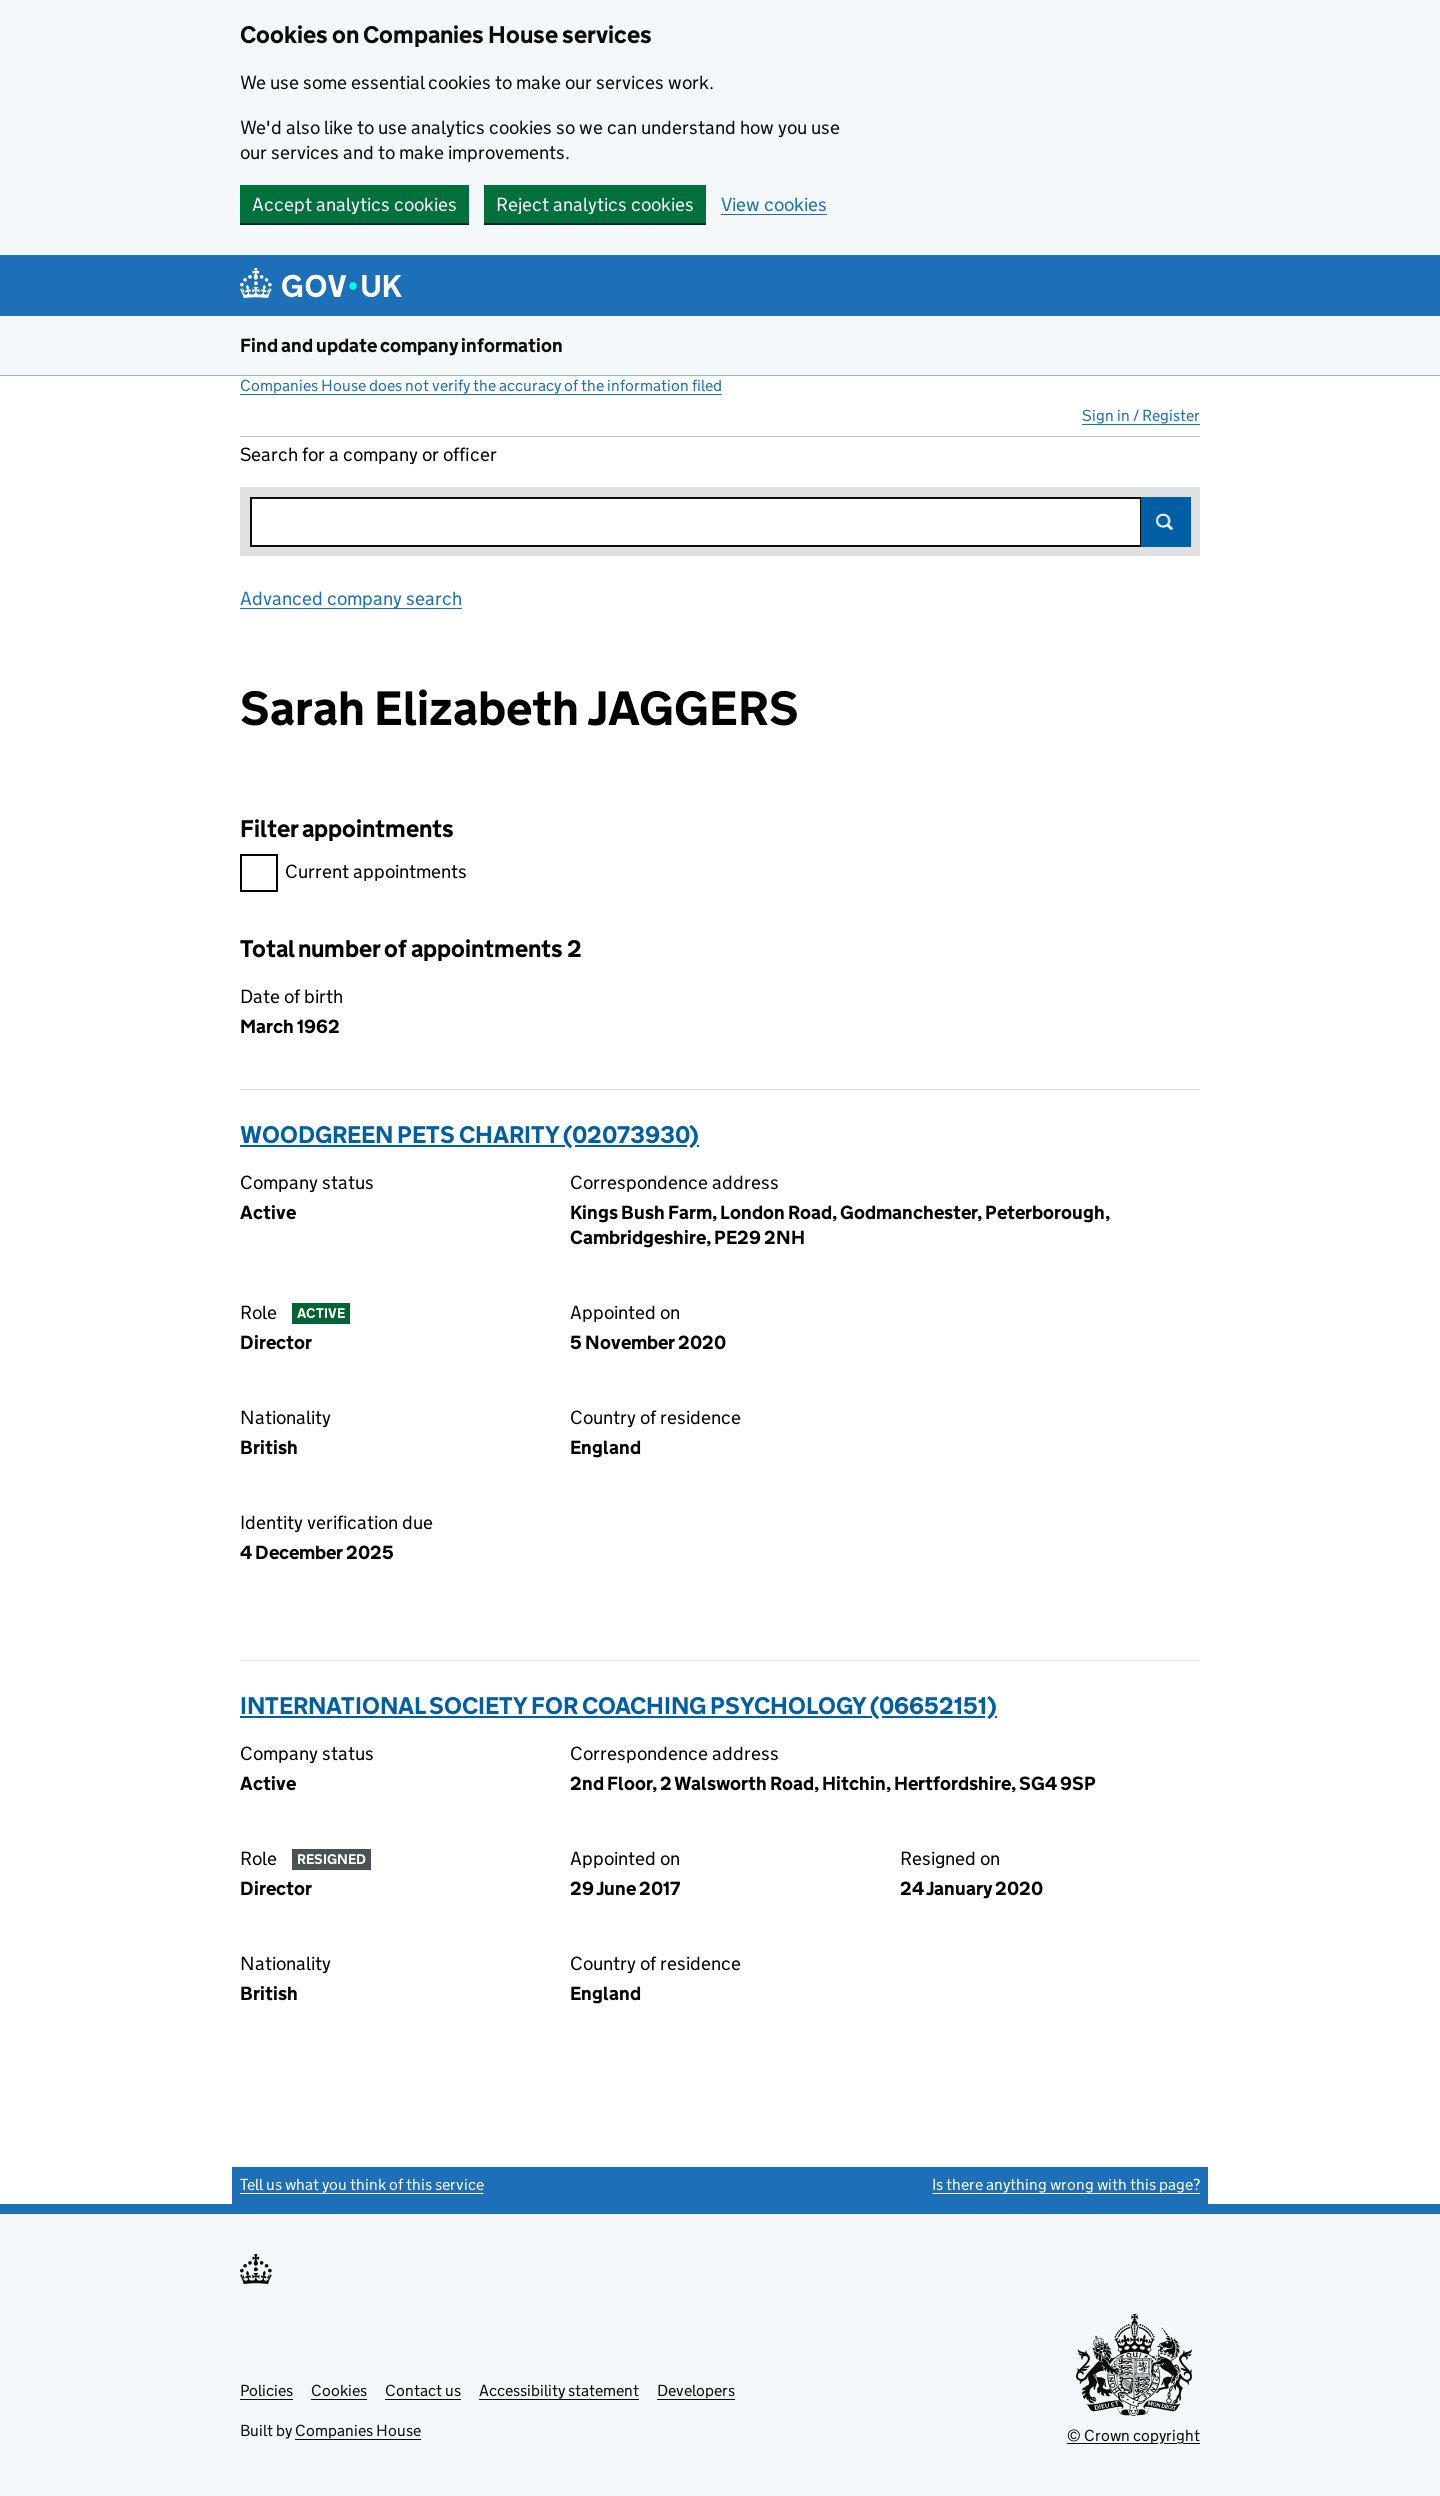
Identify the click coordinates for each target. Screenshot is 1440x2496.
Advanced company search (351, 598)
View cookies (774, 204)
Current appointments (353, 874)
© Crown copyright (1133, 2435)
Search (1166, 522)
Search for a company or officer (368, 454)
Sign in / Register (1141, 415)
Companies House (358, 2430)
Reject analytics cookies (595, 204)
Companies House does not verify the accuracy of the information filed (481, 385)
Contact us (423, 2390)
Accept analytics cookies (354, 204)
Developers (696, 2390)
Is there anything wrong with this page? (1066, 2184)
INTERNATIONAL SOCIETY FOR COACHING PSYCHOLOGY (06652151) (618, 1705)
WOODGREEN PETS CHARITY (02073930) (469, 1134)
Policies (266, 2390)
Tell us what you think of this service (362, 2184)
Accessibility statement (559, 2390)
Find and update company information (401, 345)
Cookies (339, 2390)
